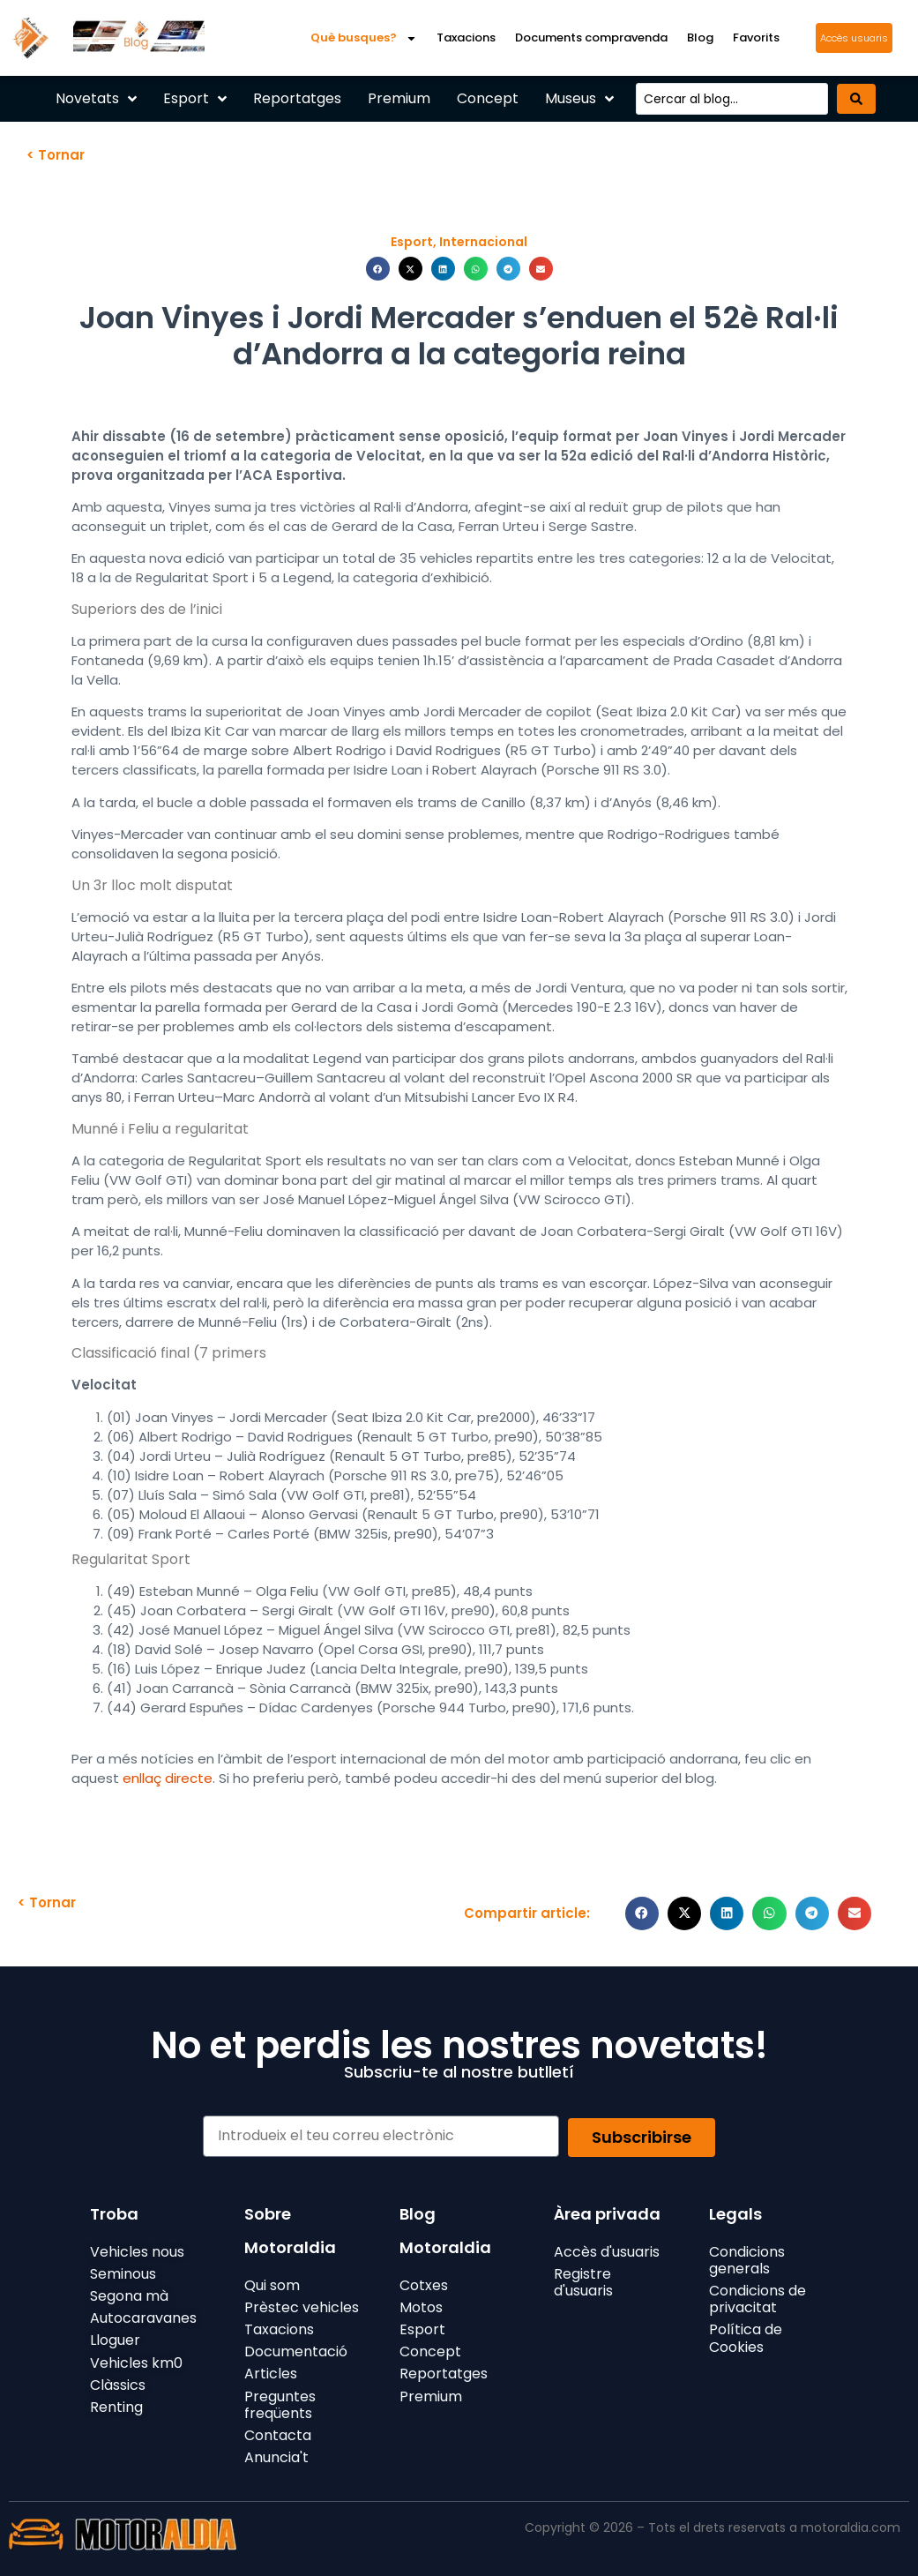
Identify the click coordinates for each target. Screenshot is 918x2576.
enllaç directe (168, 1778)
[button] (378, 269)
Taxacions (466, 37)
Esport (412, 242)
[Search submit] (856, 99)
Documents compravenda (591, 37)
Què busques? (363, 38)
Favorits (756, 37)
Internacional (483, 242)
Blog (700, 37)
